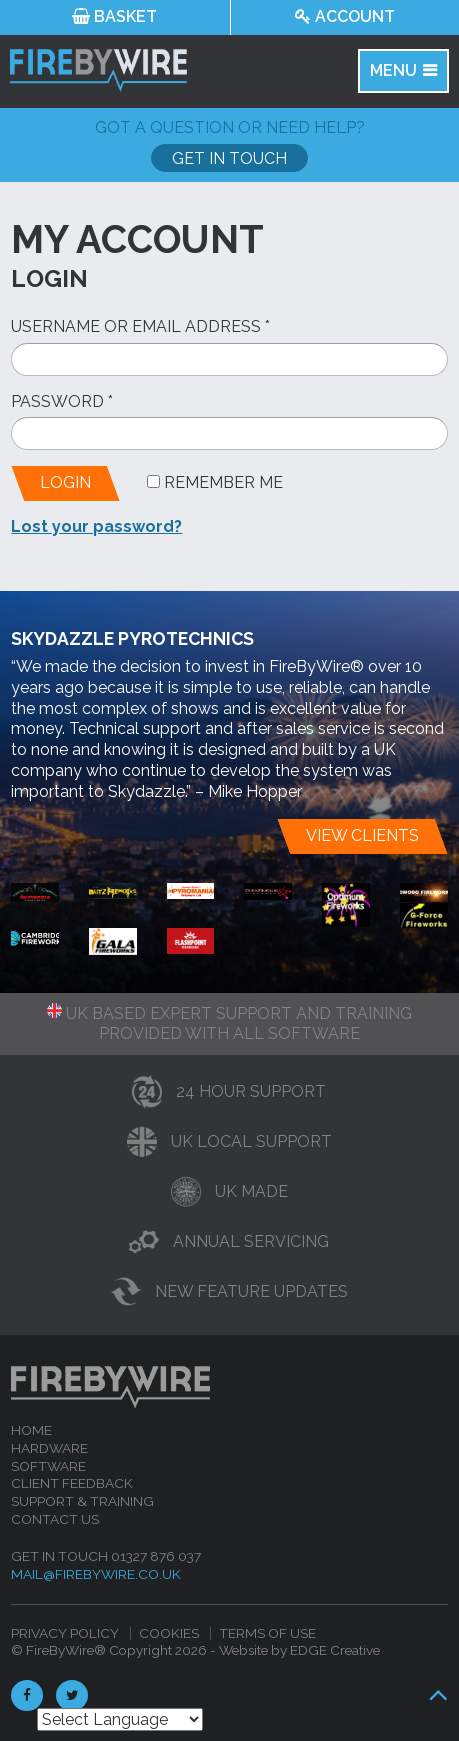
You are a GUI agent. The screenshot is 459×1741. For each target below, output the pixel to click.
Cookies (169, 1633)
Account (345, 16)
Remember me (215, 482)
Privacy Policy (65, 1633)
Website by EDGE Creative (299, 1650)
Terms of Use (267, 1633)
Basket (114, 16)
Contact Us (55, 1519)
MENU (393, 70)
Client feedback (72, 1483)
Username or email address (140, 326)
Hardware (49, 1448)
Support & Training (82, 1501)
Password (62, 401)
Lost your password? (96, 526)
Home (31, 1430)
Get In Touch (229, 158)
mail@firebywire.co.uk (96, 1574)
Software (48, 1466)
